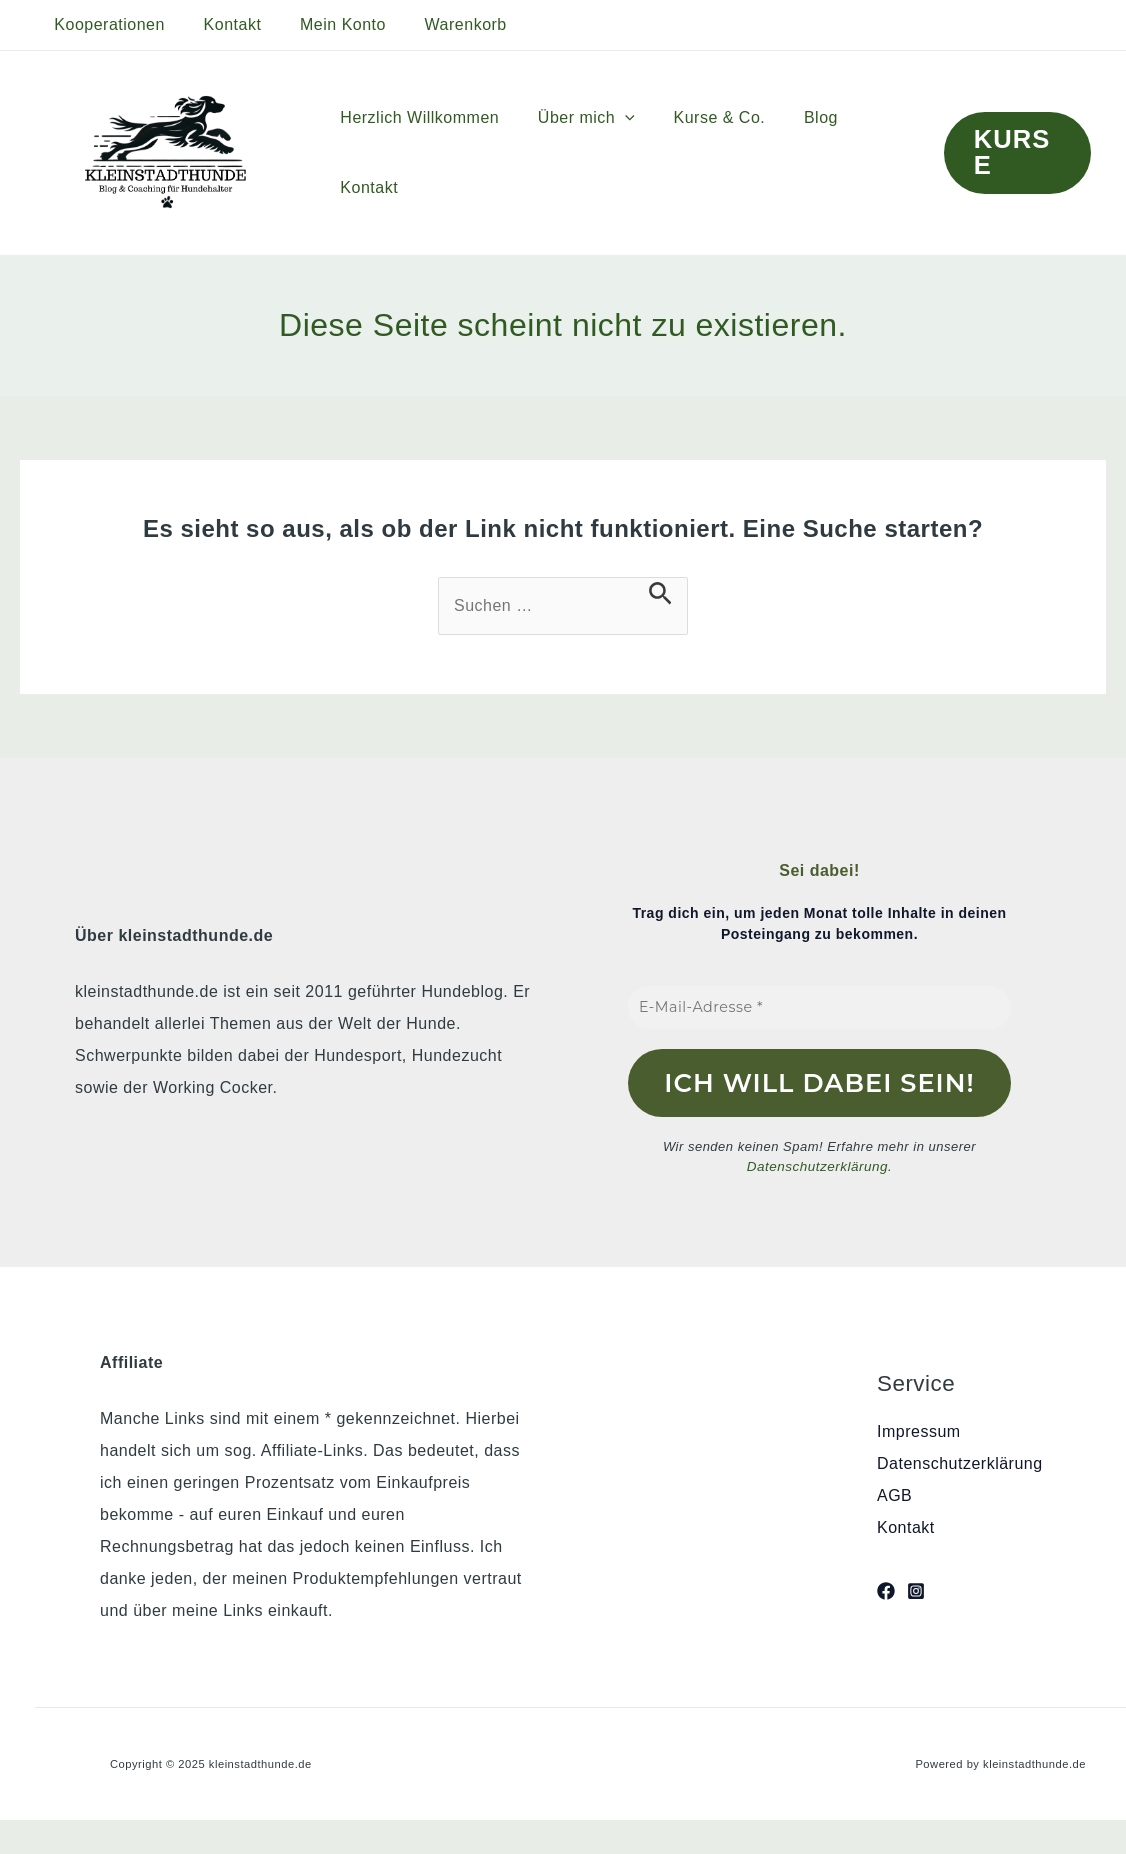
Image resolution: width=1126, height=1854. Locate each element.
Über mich (576, 118)
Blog (798, 117)
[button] (1014, 152)
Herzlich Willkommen (416, 117)
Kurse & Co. (703, 117)
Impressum (919, 1431)
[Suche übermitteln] (660, 593)
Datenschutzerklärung (817, 1166)
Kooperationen (106, 24)
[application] (615, 118)
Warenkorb (442, 24)
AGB (894, 1495)
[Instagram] (916, 1590)
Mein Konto (326, 24)
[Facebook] (886, 1590)
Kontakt (223, 24)
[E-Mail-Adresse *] (819, 1007)
